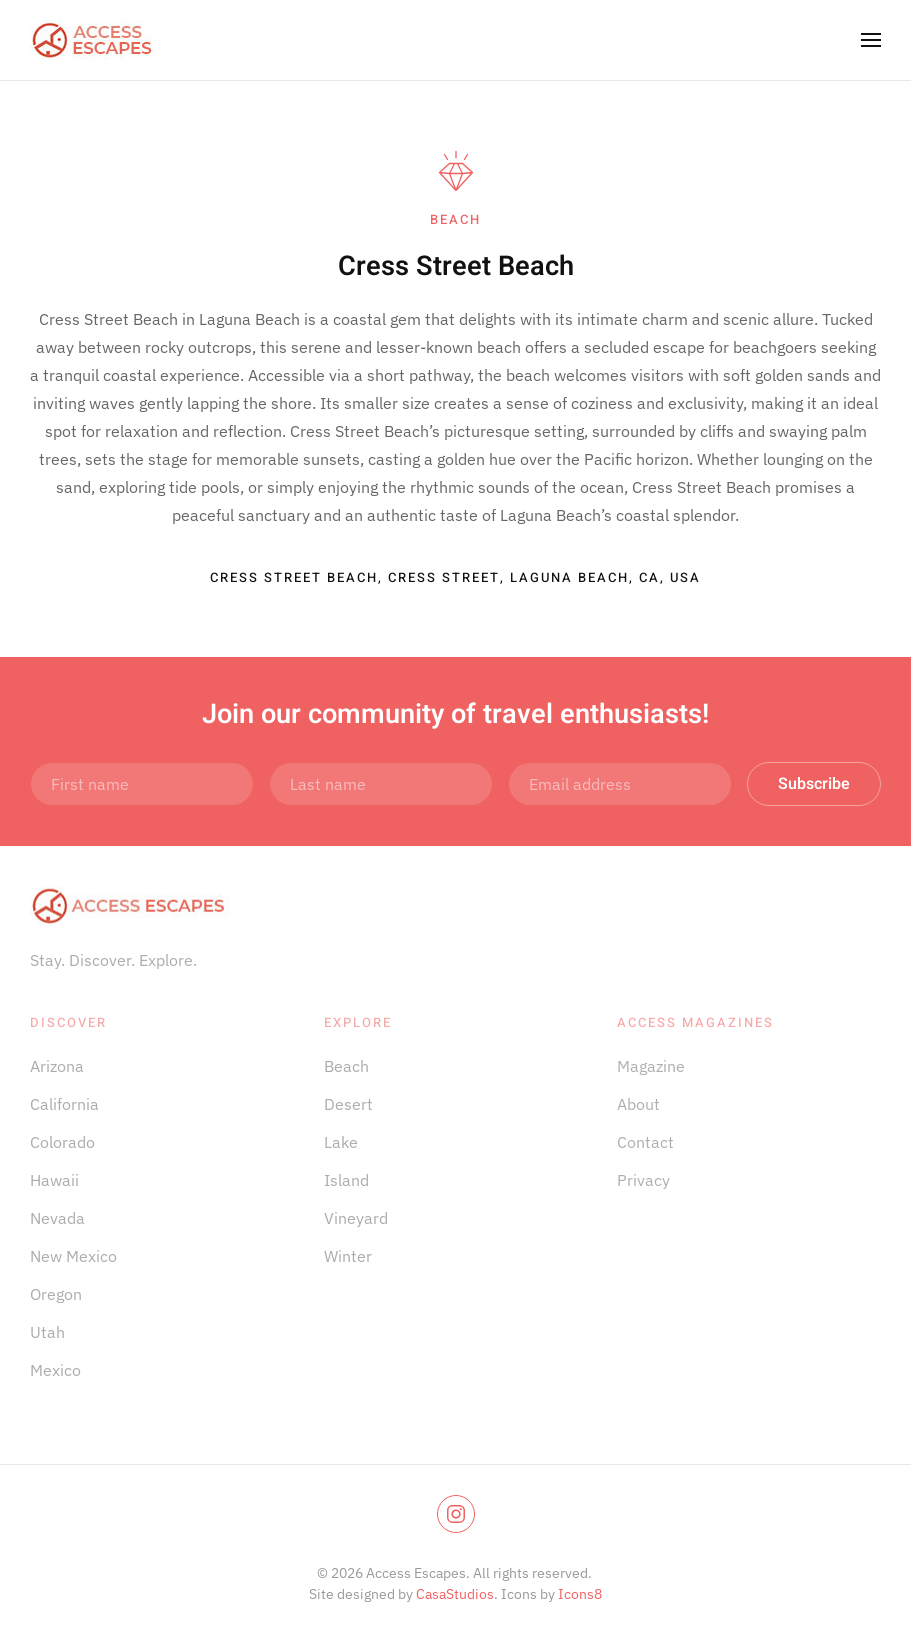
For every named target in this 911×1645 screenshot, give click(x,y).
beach (455, 219)
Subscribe (814, 784)
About (638, 1104)
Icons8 (580, 1594)
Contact (645, 1142)
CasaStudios (455, 1594)
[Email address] (620, 784)
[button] (871, 40)
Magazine (651, 1066)
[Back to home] (93, 40)
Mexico (55, 1370)
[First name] (142, 784)
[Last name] (381, 784)
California (64, 1104)
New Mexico (73, 1256)
